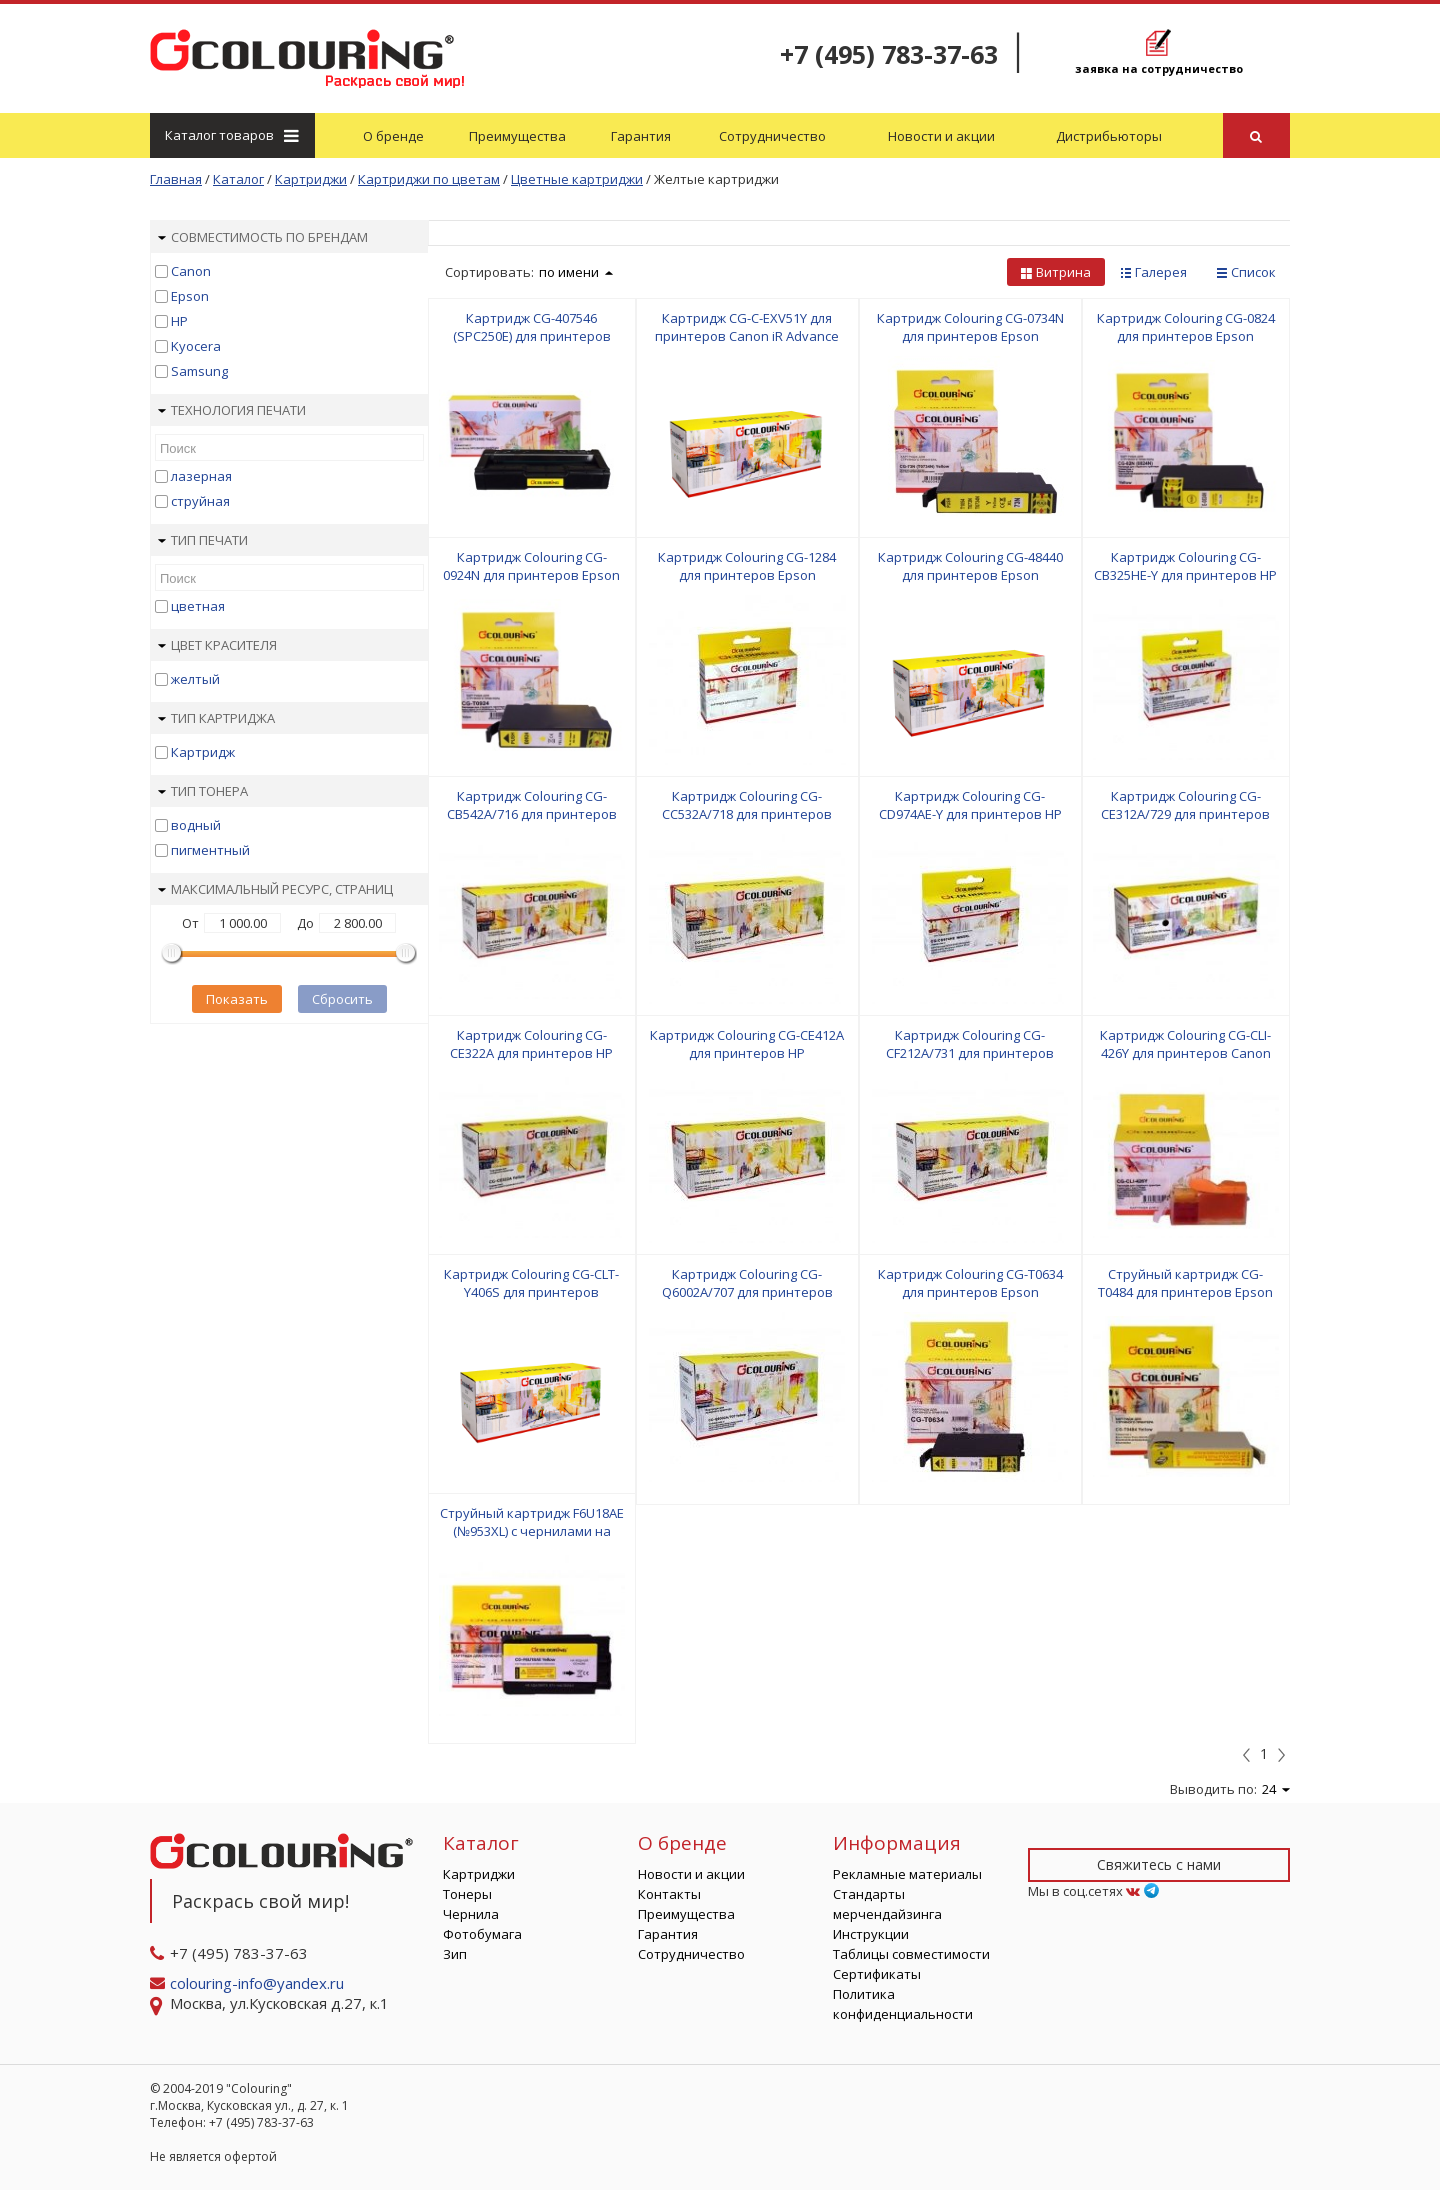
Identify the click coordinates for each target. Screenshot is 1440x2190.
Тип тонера (203, 791)
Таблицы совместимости (911, 1954)
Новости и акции (941, 136)
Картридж (203, 752)
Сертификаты (877, 1974)
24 (1276, 1789)
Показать (237, 999)
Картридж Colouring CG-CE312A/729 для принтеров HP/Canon (1185, 814)
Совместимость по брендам (263, 237)
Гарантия (641, 136)
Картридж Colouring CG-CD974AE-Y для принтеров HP (970, 805)
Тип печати (203, 540)
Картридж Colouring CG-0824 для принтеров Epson (1186, 327)
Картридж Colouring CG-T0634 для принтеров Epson (970, 1283)
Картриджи (479, 1874)
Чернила (471, 1914)
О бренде (393, 136)
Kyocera (196, 346)
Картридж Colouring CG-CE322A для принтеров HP (531, 1044)
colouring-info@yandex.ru (259, 1983)
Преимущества (517, 136)
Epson (190, 296)
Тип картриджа (216, 718)
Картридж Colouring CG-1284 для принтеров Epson (747, 566)
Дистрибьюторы (1109, 136)
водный (196, 825)
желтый (195, 679)
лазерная (201, 476)
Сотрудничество (772, 136)
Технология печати (232, 410)
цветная (198, 606)
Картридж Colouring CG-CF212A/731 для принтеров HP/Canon (970, 1053)
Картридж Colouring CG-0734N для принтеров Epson (970, 327)
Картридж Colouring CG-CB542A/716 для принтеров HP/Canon (532, 814)
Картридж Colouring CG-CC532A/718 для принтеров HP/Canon (747, 814)
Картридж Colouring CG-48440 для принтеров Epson (970, 566)
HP (179, 321)
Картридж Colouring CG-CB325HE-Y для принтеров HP (1185, 566)
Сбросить (342, 999)
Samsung (199, 371)
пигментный (210, 850)
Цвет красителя (217, 645)
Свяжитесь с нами (1159, 1864)
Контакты (669, 1894)
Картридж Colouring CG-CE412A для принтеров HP (747, 1044)
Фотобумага (482, 1934)
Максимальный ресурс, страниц (275, 889)
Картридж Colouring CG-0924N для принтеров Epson (531, 566)
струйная (200, 501)
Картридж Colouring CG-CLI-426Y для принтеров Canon (1185, 1044)
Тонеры (467, 1894)
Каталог (231, 135)
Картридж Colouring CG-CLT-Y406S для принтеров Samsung (531, 1292)
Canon (191, 271)
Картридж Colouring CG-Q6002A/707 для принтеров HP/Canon (747, 1292)
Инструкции (871, 1934)
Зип (455, 1954)
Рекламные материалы (907, 1874)
